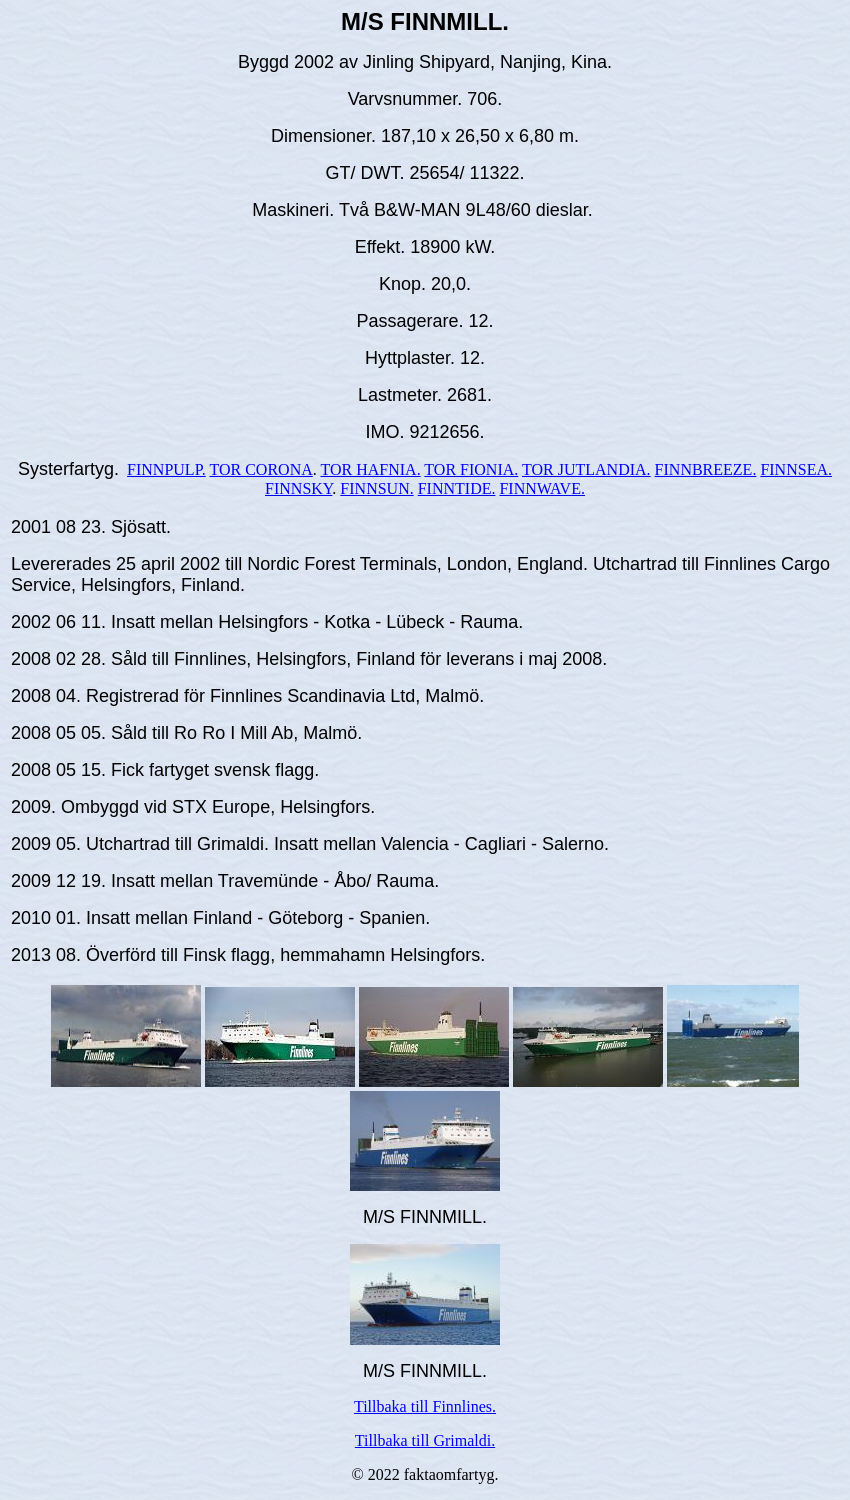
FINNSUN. (376, 488)
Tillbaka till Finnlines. (425, 1406)
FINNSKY (298, 488)
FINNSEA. (796, 469)
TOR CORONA (260, 469)
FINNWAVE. (541, 488)
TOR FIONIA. (471, 469)
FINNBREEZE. (706, 469)
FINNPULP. (166, 469)
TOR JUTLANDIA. (586, 469)
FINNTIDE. (457, 488)
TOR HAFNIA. (370, 469)
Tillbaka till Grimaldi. (425, 1440)
